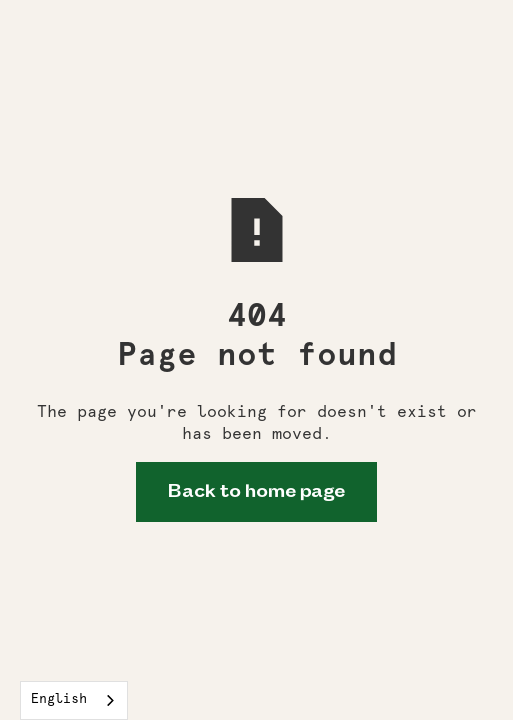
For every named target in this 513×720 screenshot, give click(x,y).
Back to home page (256, 492)
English (59, 699)
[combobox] (74, 700)
